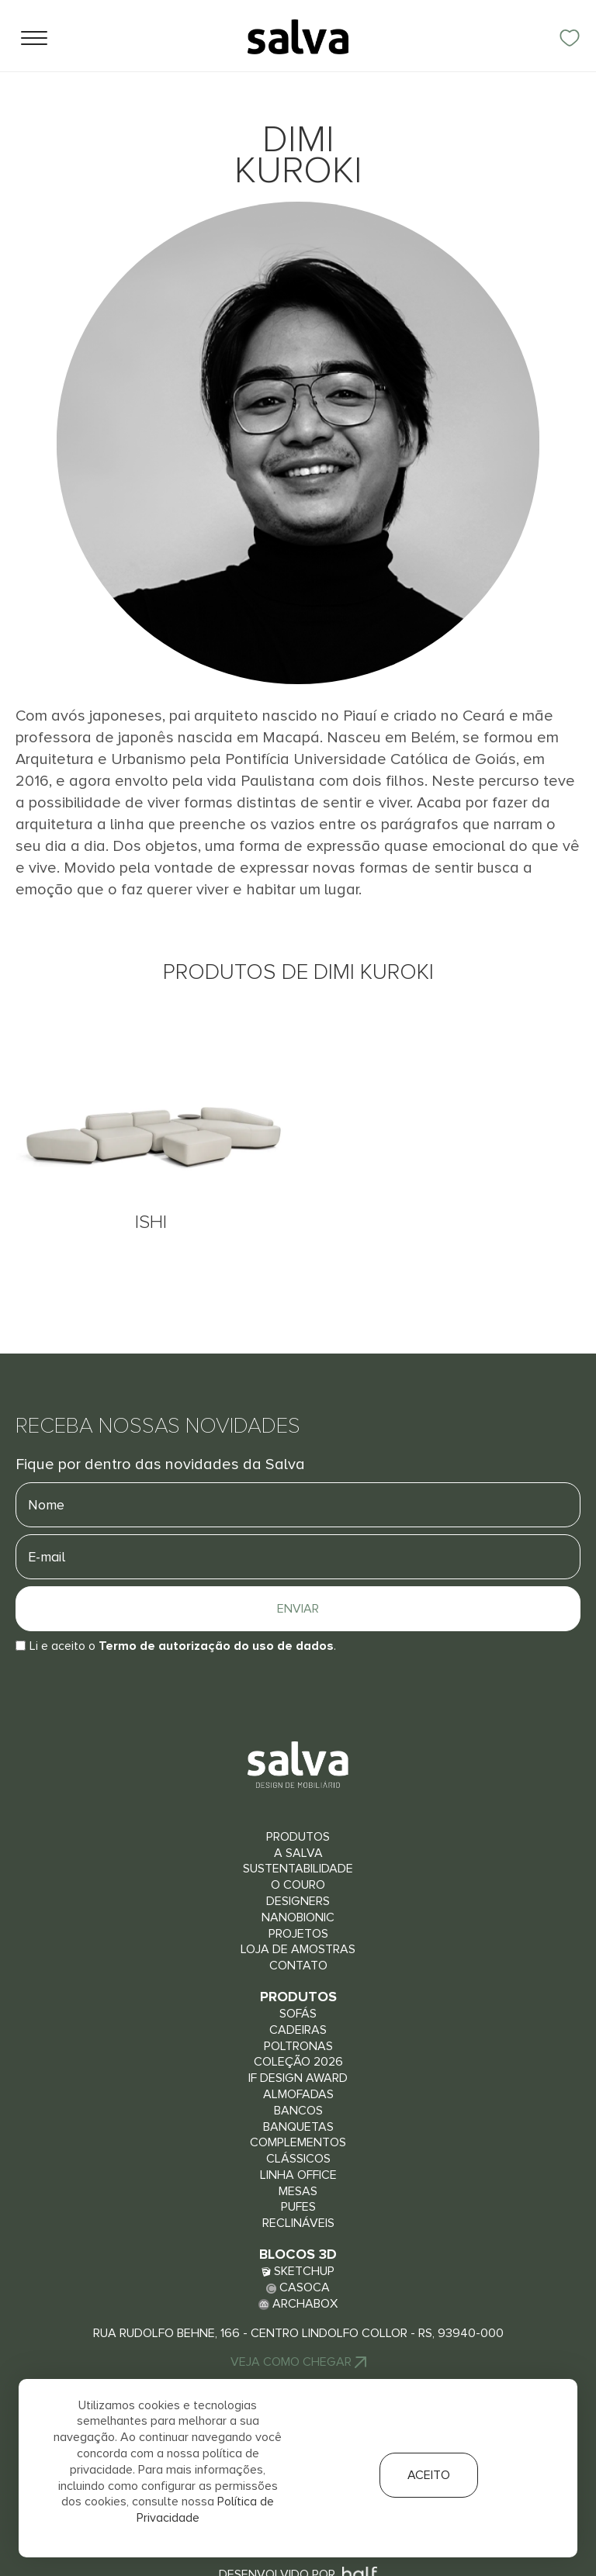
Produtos (298, 1837)
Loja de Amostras (298, 1949)
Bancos (298, 2110)
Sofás (298, 2013)
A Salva (298, 1853)
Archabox (298, 2303)
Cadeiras (298, 2030)
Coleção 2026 (298, 2061)
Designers (298, 1901)
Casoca (298, 2287)
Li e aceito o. (182, 1646)
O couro (298, 1885)
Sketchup (298, 2271)
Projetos (298, 1934)
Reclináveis (298, 2223)
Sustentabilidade (298, 1868)
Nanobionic (298, 1917)
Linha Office (298, 2175)
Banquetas (298, 2127)
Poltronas (298, 2046)
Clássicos (298, 2158)
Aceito (428, 2475)
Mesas (298, 2191)
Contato (298, 1965)
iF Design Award (298, 2078)
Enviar (298, 1608)
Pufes (298, 2207)
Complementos (298, 2142)
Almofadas (298, 2094)
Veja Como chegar (298, 2362)
